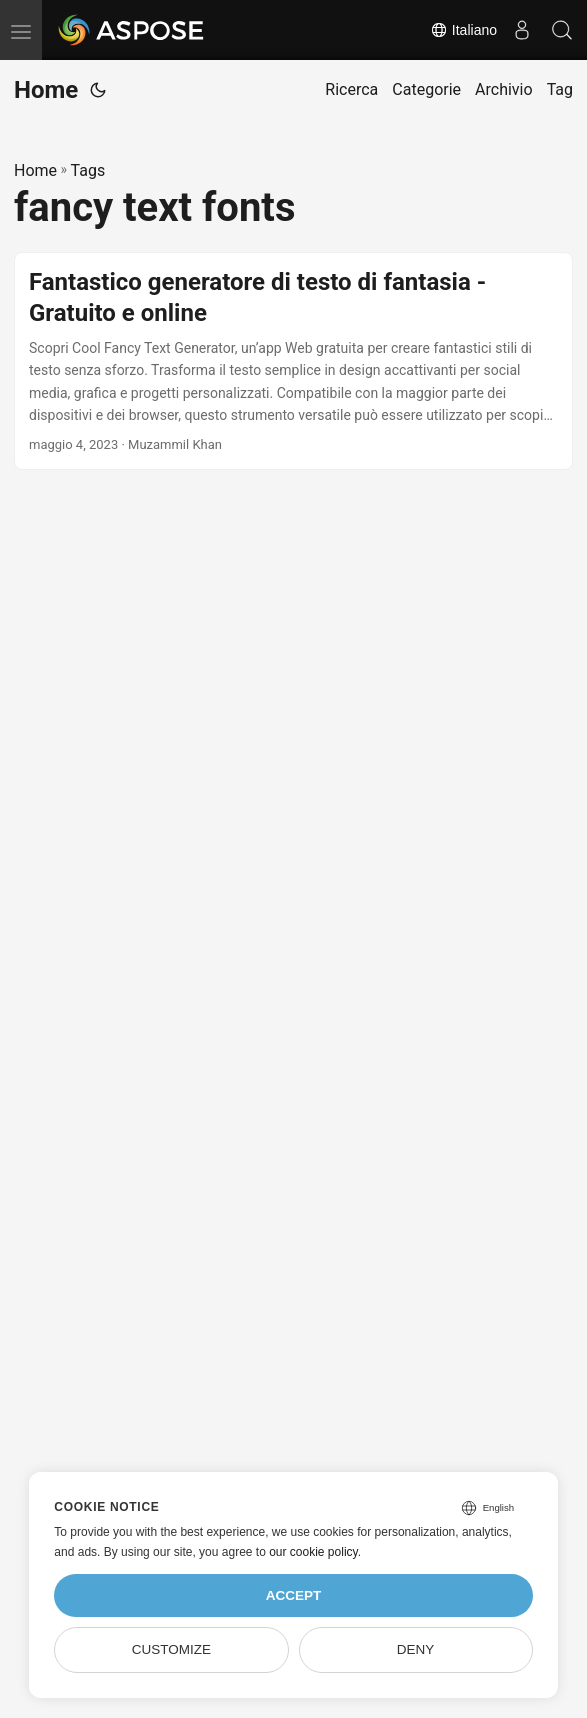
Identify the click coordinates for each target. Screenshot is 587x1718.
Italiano (463, 30)
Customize (171, 1649)
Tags (88, 170)
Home (46, 90)
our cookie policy (313, 1552)
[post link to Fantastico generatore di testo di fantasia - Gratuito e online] (293, 361)
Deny (416, 1649)
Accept (294, 1595)
